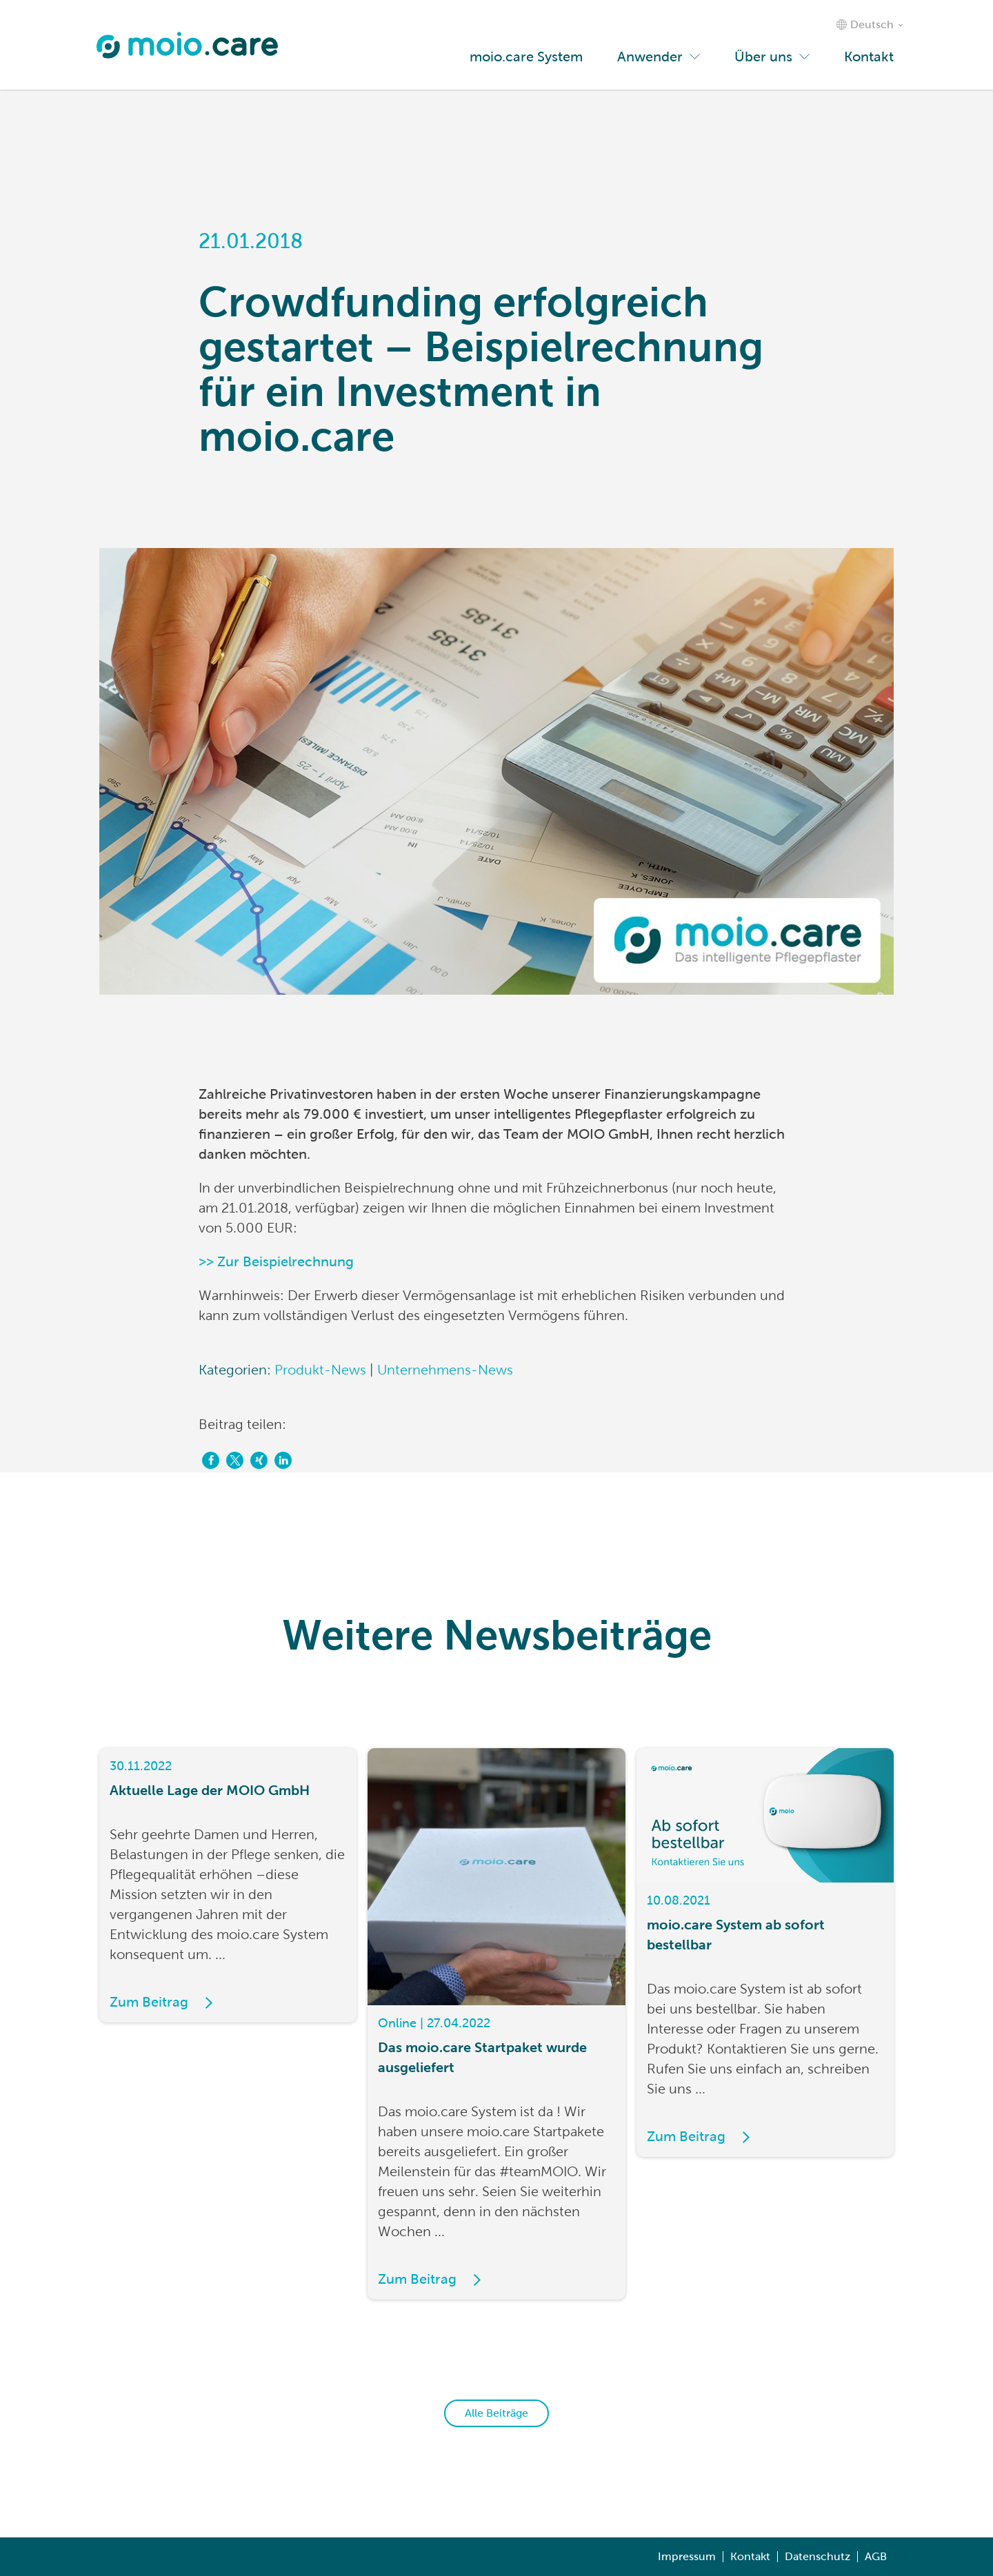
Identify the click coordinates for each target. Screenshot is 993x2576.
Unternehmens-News (445, 1369)
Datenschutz (817, 2556)
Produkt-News (320, 1369)
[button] (210, 1460)
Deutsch (872, 24)
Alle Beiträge (496, 2413)
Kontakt (750, 2556)
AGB (876, 2556)
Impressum (687, 2556)
